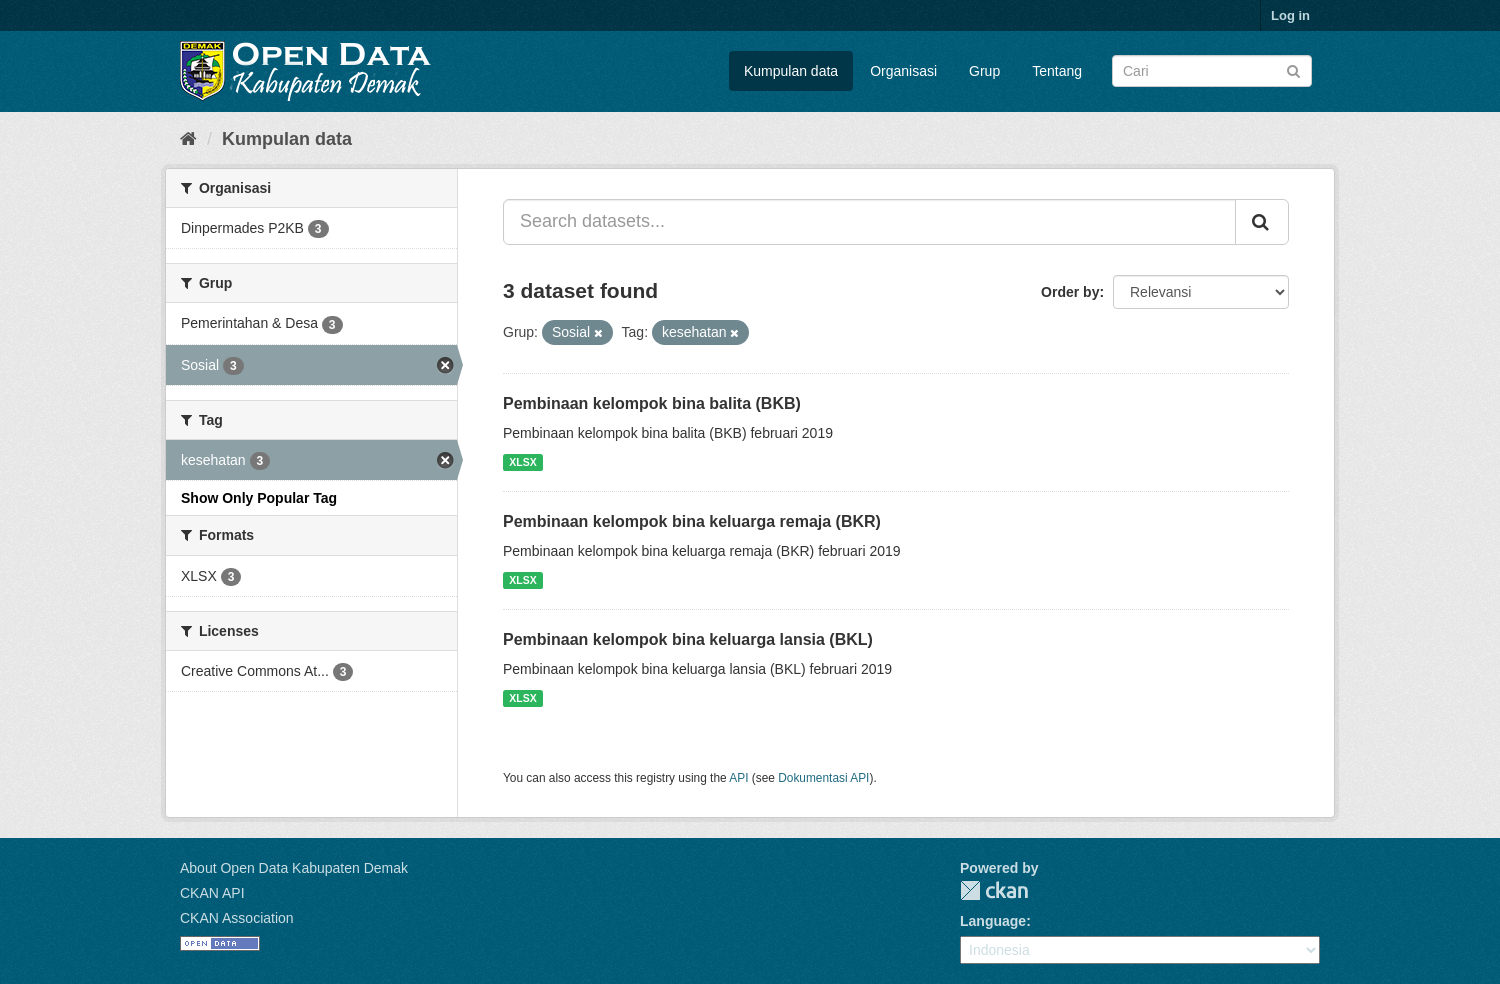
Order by (1070, 292)
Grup (984, 71)
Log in (1290, 15)
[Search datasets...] (869, 222)
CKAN (994, 890)
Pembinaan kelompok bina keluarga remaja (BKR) (692, 521)
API (738, 778)
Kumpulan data (791, 71)
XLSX (522, 462)
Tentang (1057, 71)
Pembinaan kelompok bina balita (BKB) (652, 403)
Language (993, 921)
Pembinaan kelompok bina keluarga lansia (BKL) (688, 639)
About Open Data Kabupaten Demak (294, 868)
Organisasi (903, 71)
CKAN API (212, 893)
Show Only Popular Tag (259, 498)
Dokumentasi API (823, 778)
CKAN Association (237, 918)
